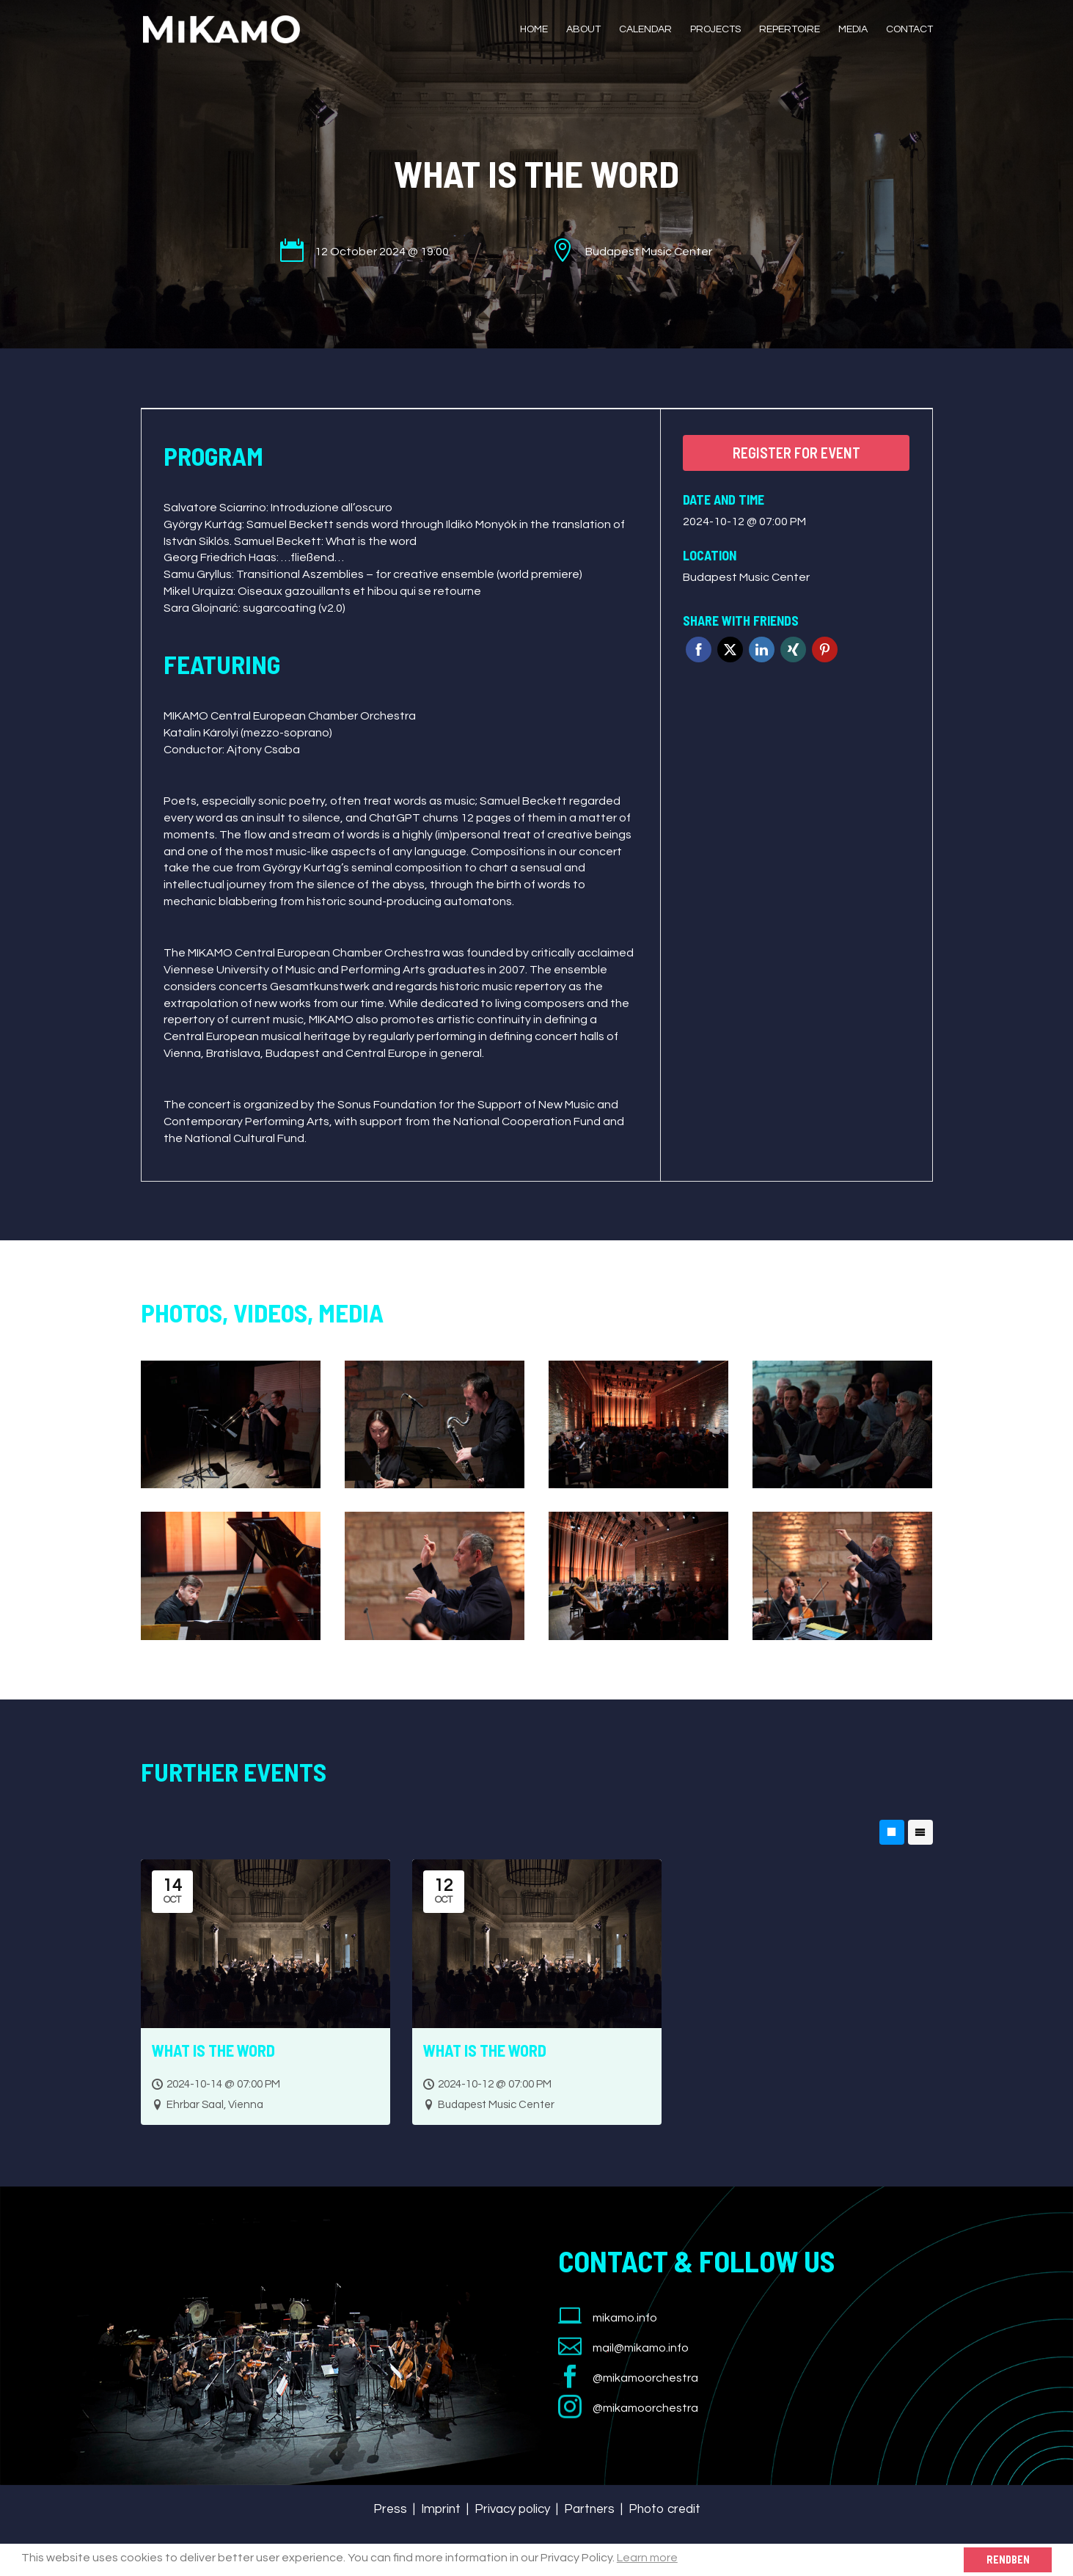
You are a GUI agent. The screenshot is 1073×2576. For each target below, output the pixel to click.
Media (853, 29)
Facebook (698, 649)
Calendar (645, 29)
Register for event (796, 452)
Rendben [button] (1008, 2559)
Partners (589, 2509)
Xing (793, 649)
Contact (909, 29)
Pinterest (825, 649)
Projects (715, 29)
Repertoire (789, 29)
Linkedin (761, 649)
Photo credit (664, 2509)
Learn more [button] (647, 2558)
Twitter (730, 649)
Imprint (441, 2509)
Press (390, 2509)
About (583, 29)
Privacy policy (512, 2509)
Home (534, 29)
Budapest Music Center (746, 577)
